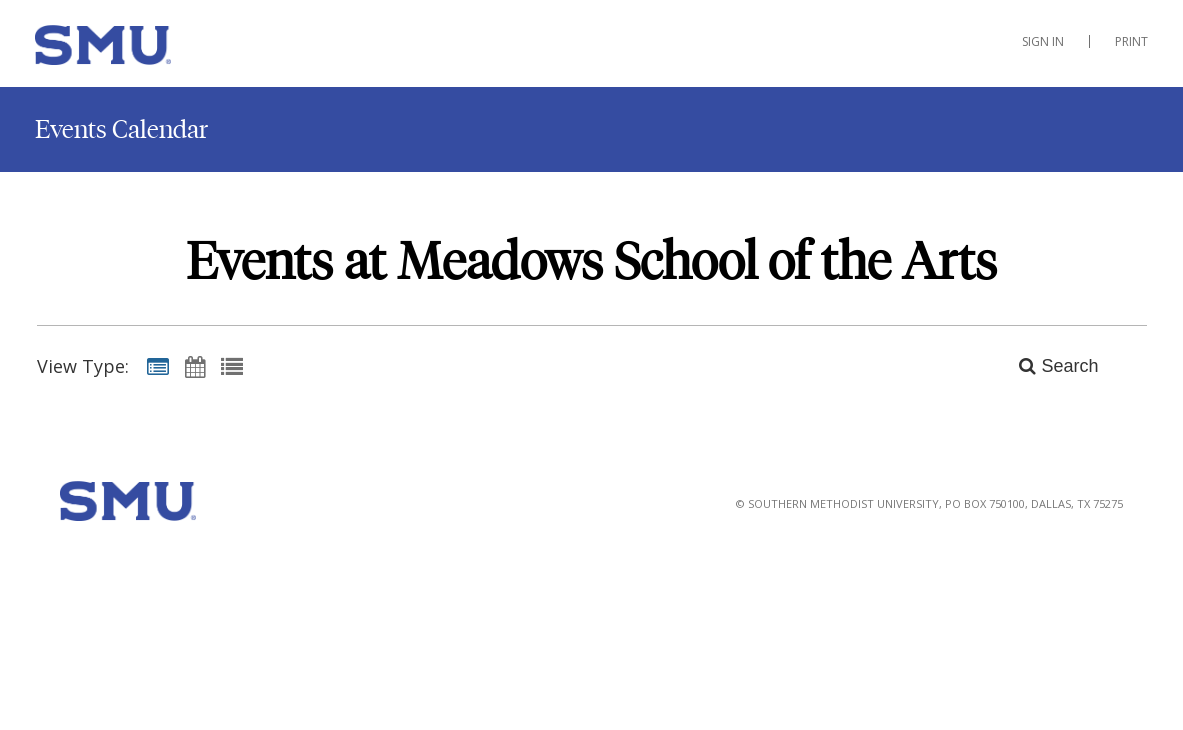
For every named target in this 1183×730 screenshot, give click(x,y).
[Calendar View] (195, 366)
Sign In (1043, 41)
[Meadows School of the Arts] (135, 49)
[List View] (232, 366)
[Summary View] (158, 366)
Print (1131, 41)
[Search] (1047, 366)
